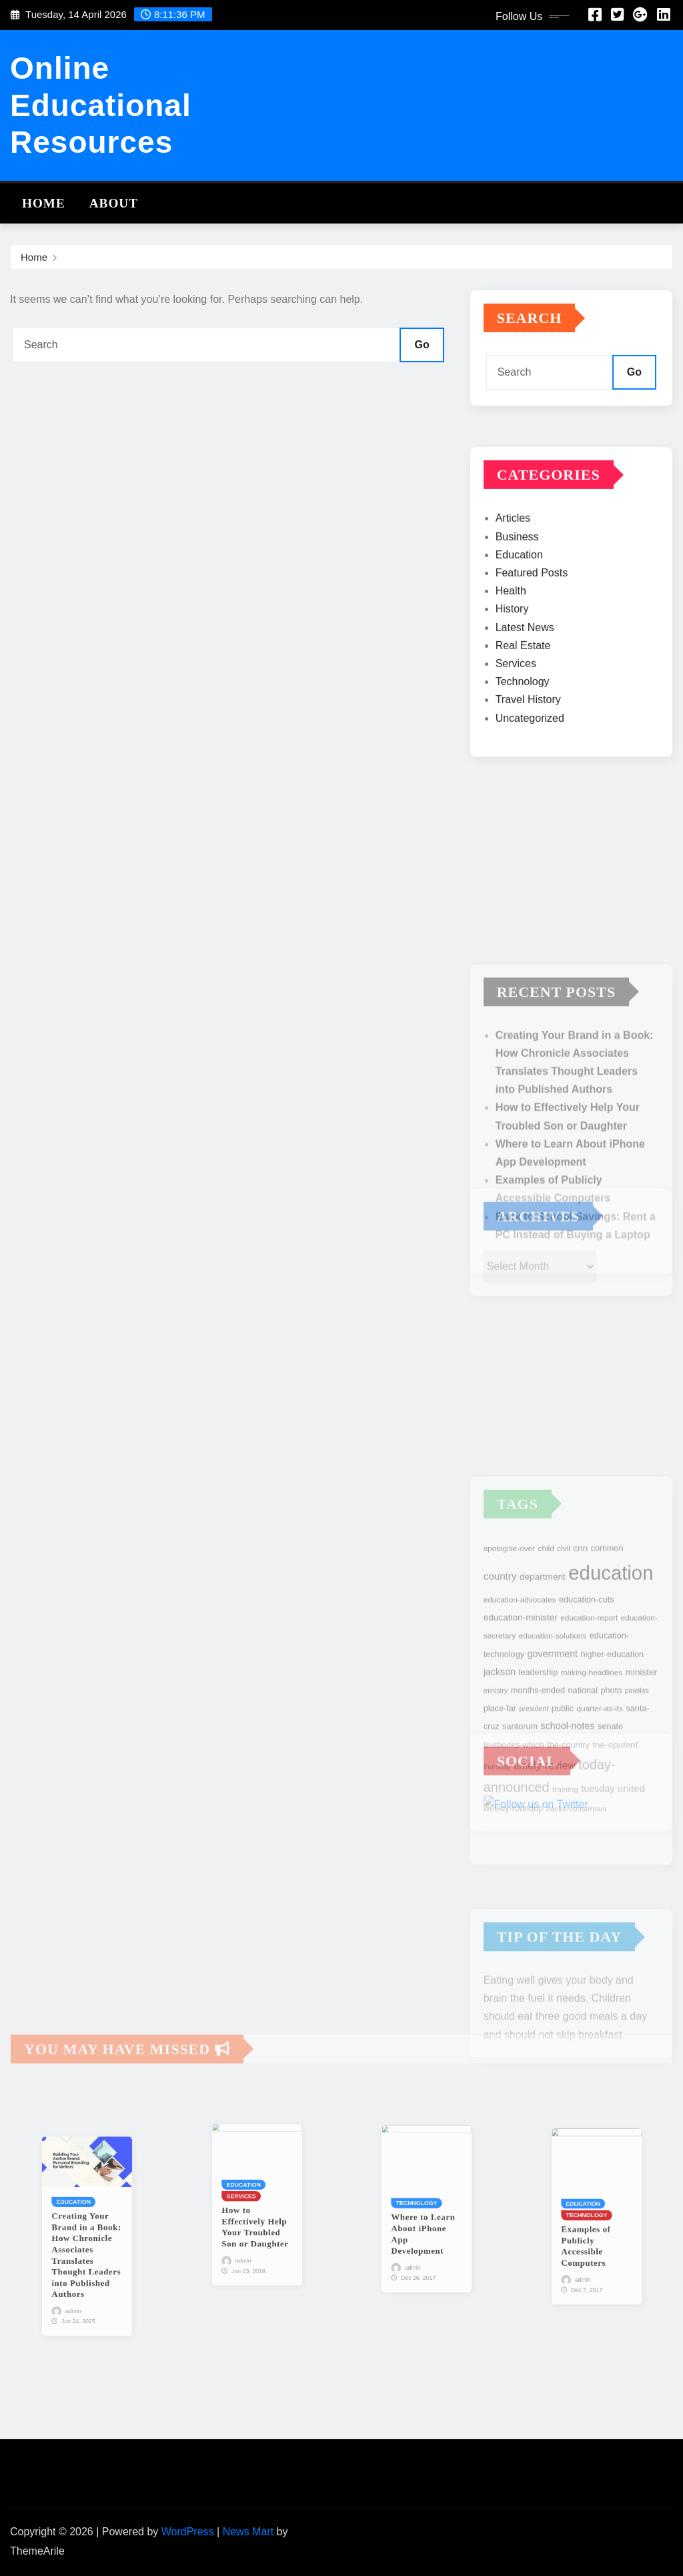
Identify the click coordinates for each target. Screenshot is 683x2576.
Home (43, 203)
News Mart (248, 2531)
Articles (513, 568)
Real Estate (523, 696)
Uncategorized (530, 768)
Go (421, 344)
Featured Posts (532, 623)
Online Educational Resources (100, 105)
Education (519, 605)
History (512, 659)
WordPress (187, 2531)
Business (517, 587)
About (113, 203)
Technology (523, 732)
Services (516, 714)
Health (511, 641)
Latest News (525, 678)
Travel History (528, 750)
